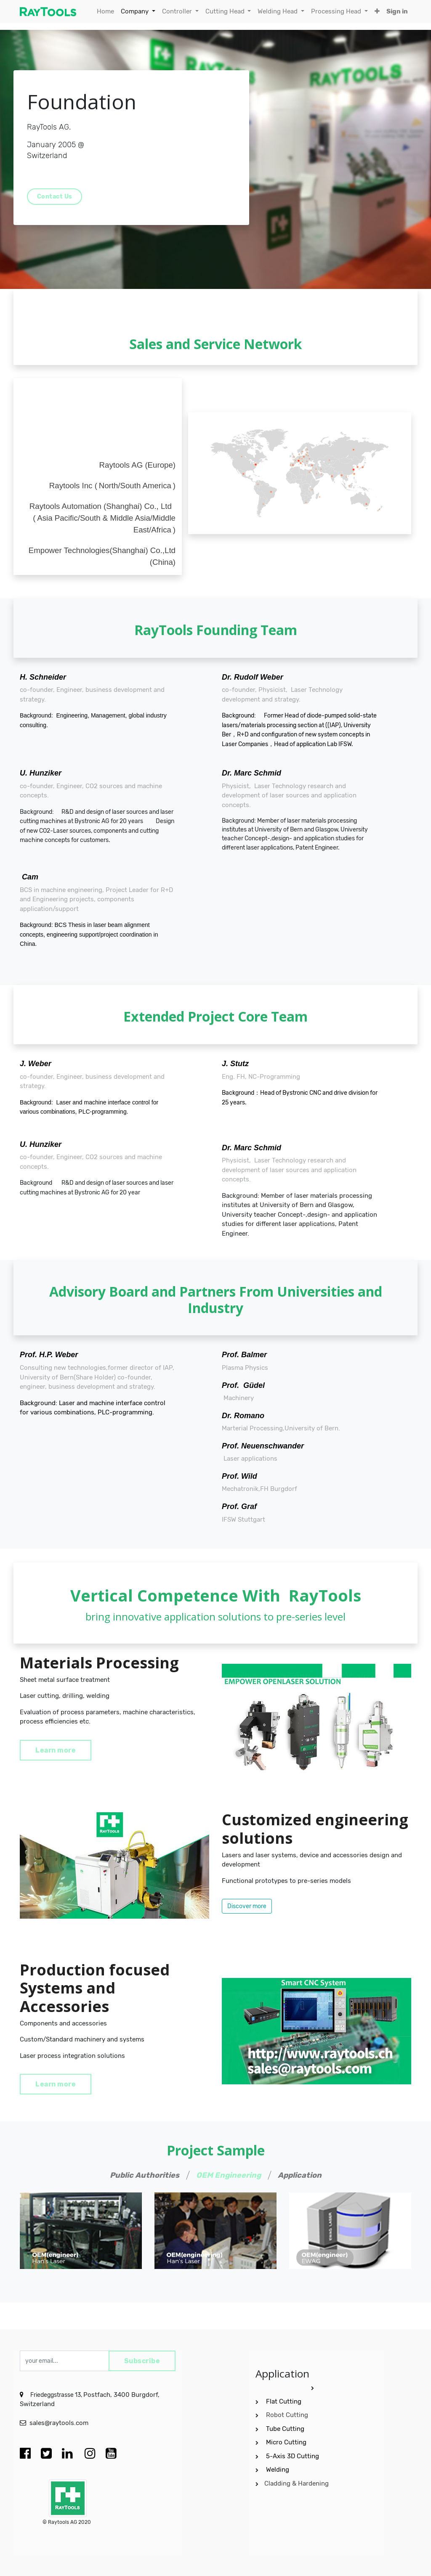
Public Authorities (144, 2175)
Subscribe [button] (142, 2361)
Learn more (55, 1750)
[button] (377, 11)
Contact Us (54, 196)
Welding (277, 2469)
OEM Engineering (228, 2175)
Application (300, 2175)
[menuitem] (105, 11)
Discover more (246, 1906)
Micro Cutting (287, 2442)
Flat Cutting (283, 2401)
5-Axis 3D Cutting (293, 2456)
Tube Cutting (286, 2429)
